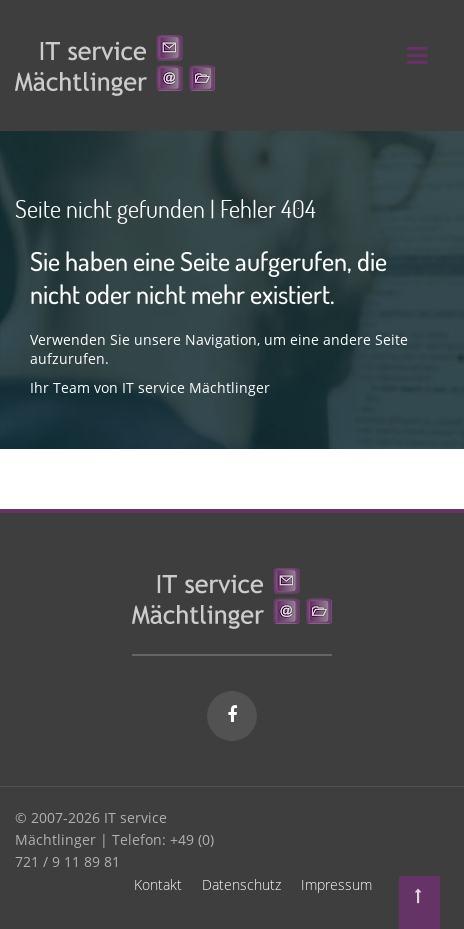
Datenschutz (241, 884)
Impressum (336, 884)
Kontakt (158, 884)
